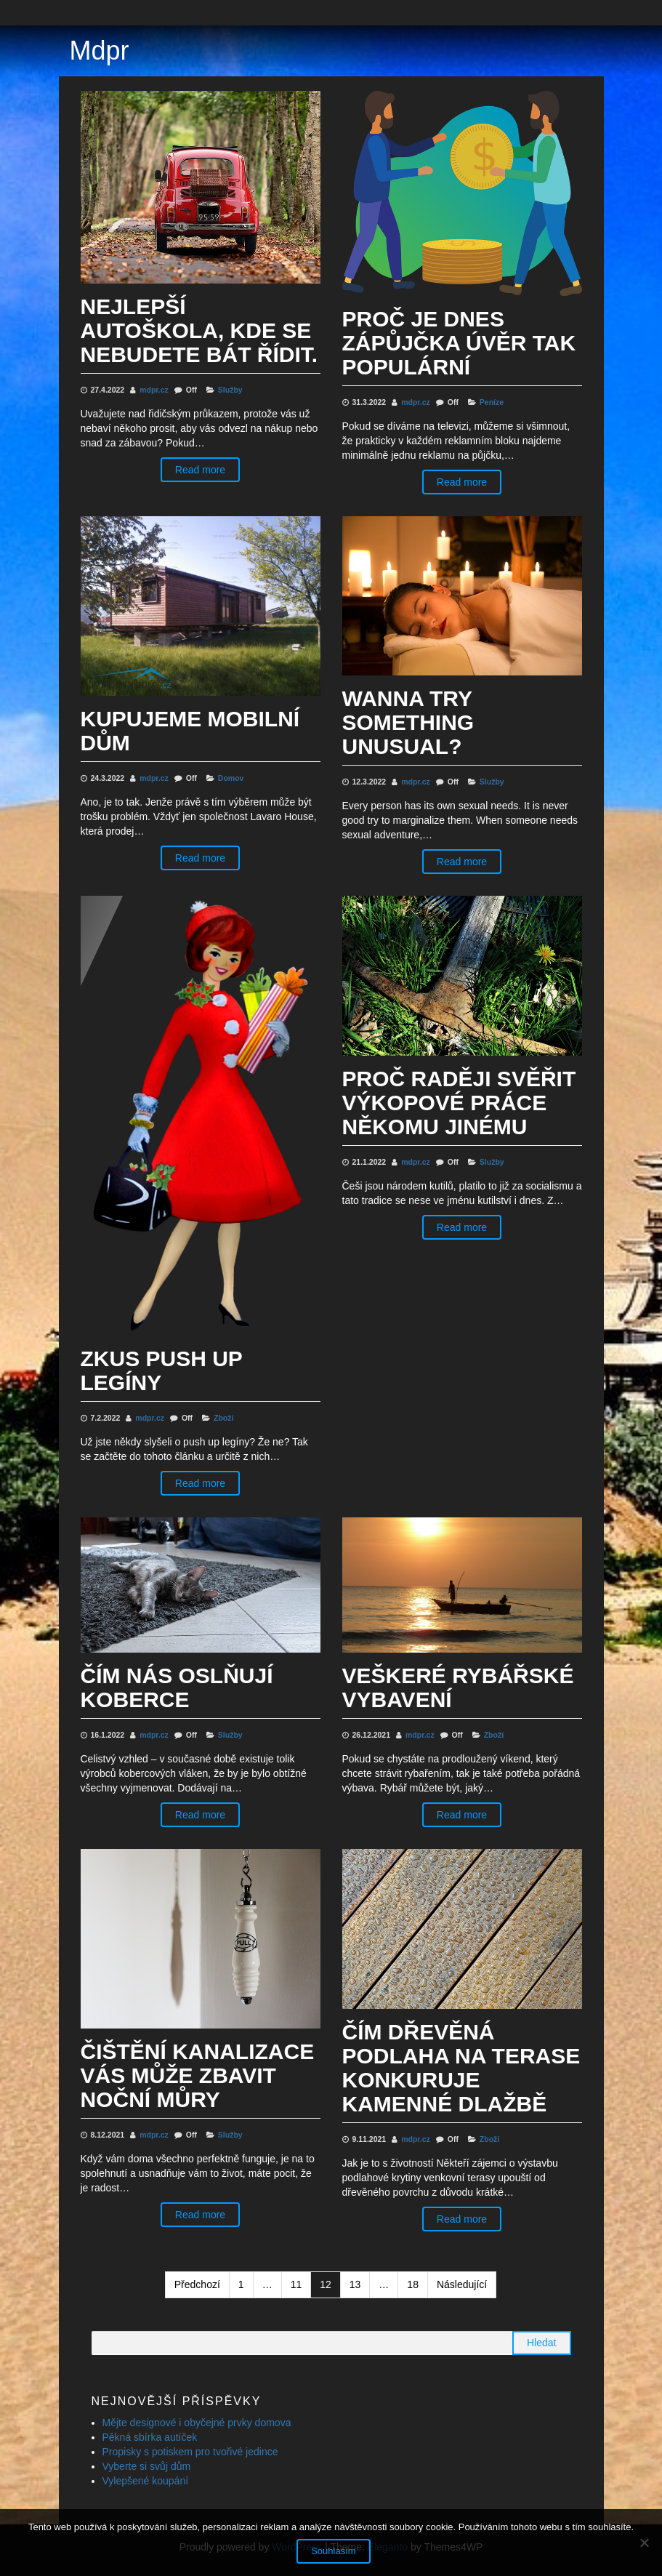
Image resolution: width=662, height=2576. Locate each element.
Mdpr (99, 50)
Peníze (492, 402)
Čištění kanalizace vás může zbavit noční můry (198, 2075)
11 (296, 2284)
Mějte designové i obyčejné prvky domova (196, 2422)
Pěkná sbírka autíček (150, 2437)
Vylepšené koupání (145, 2481)
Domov (231, 778)
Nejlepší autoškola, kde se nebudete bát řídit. (199, 330)
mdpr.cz (155, 389)
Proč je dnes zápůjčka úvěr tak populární (459, 343)
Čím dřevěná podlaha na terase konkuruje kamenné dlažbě (461, 2068)
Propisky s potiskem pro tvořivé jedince (190, 2451)
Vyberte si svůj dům (146, 2466)
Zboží (223, 1417)
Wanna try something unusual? (408, 722)
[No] (644, 2543)
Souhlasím (334, 2552)
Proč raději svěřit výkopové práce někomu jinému (459, 1103)
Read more (200, 470)
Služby (230, 389)
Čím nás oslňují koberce (177, 1688)
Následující (462, 2284)
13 (355, 2284)
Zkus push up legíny (162, 1371)
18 (413, 2284)
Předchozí (197, 2284)
